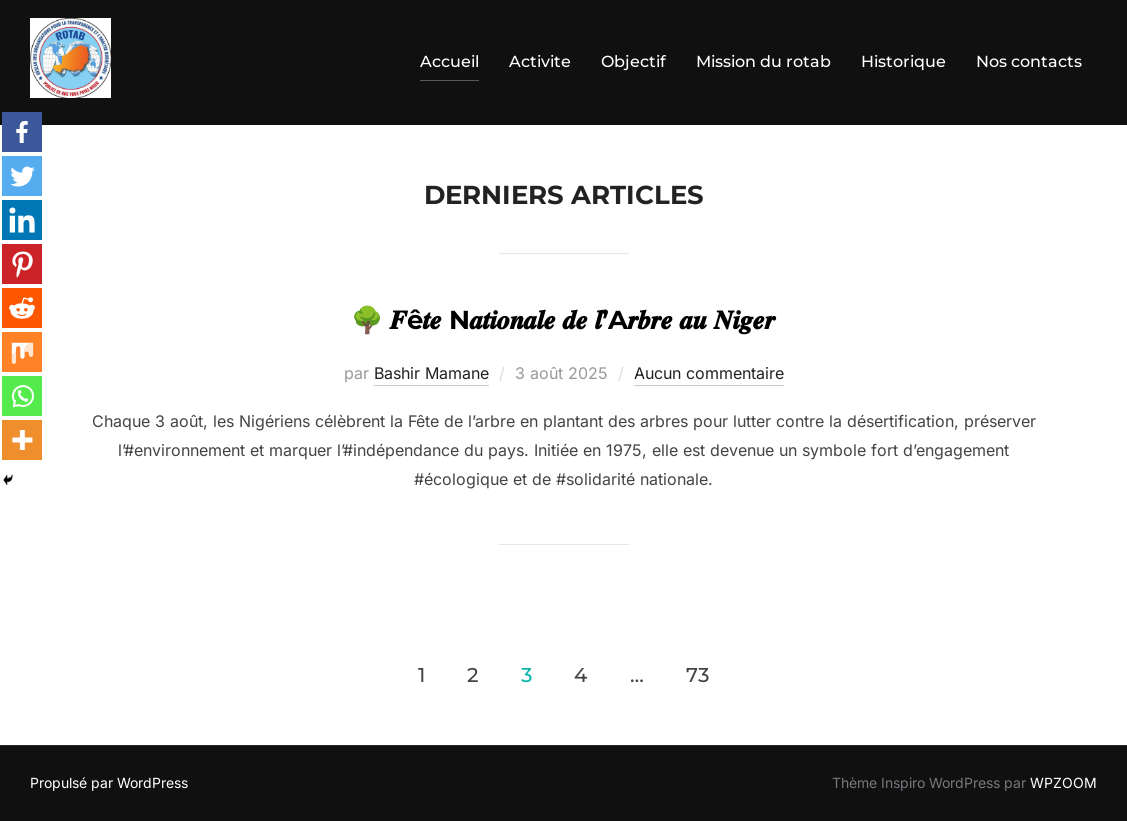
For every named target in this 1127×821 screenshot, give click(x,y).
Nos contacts (1029, 61)
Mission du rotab (763, 61)
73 (697, 675)
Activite (540, 61)
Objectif (633, 61)
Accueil (449, 61)
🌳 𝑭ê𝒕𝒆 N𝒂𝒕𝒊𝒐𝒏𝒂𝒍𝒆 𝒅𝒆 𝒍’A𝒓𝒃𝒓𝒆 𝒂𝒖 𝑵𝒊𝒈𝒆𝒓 (563, 320)
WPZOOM (1063, 782)
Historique (903, 61)
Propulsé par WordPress (109, 782)
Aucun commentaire (709, 373)
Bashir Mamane (431, 373)
